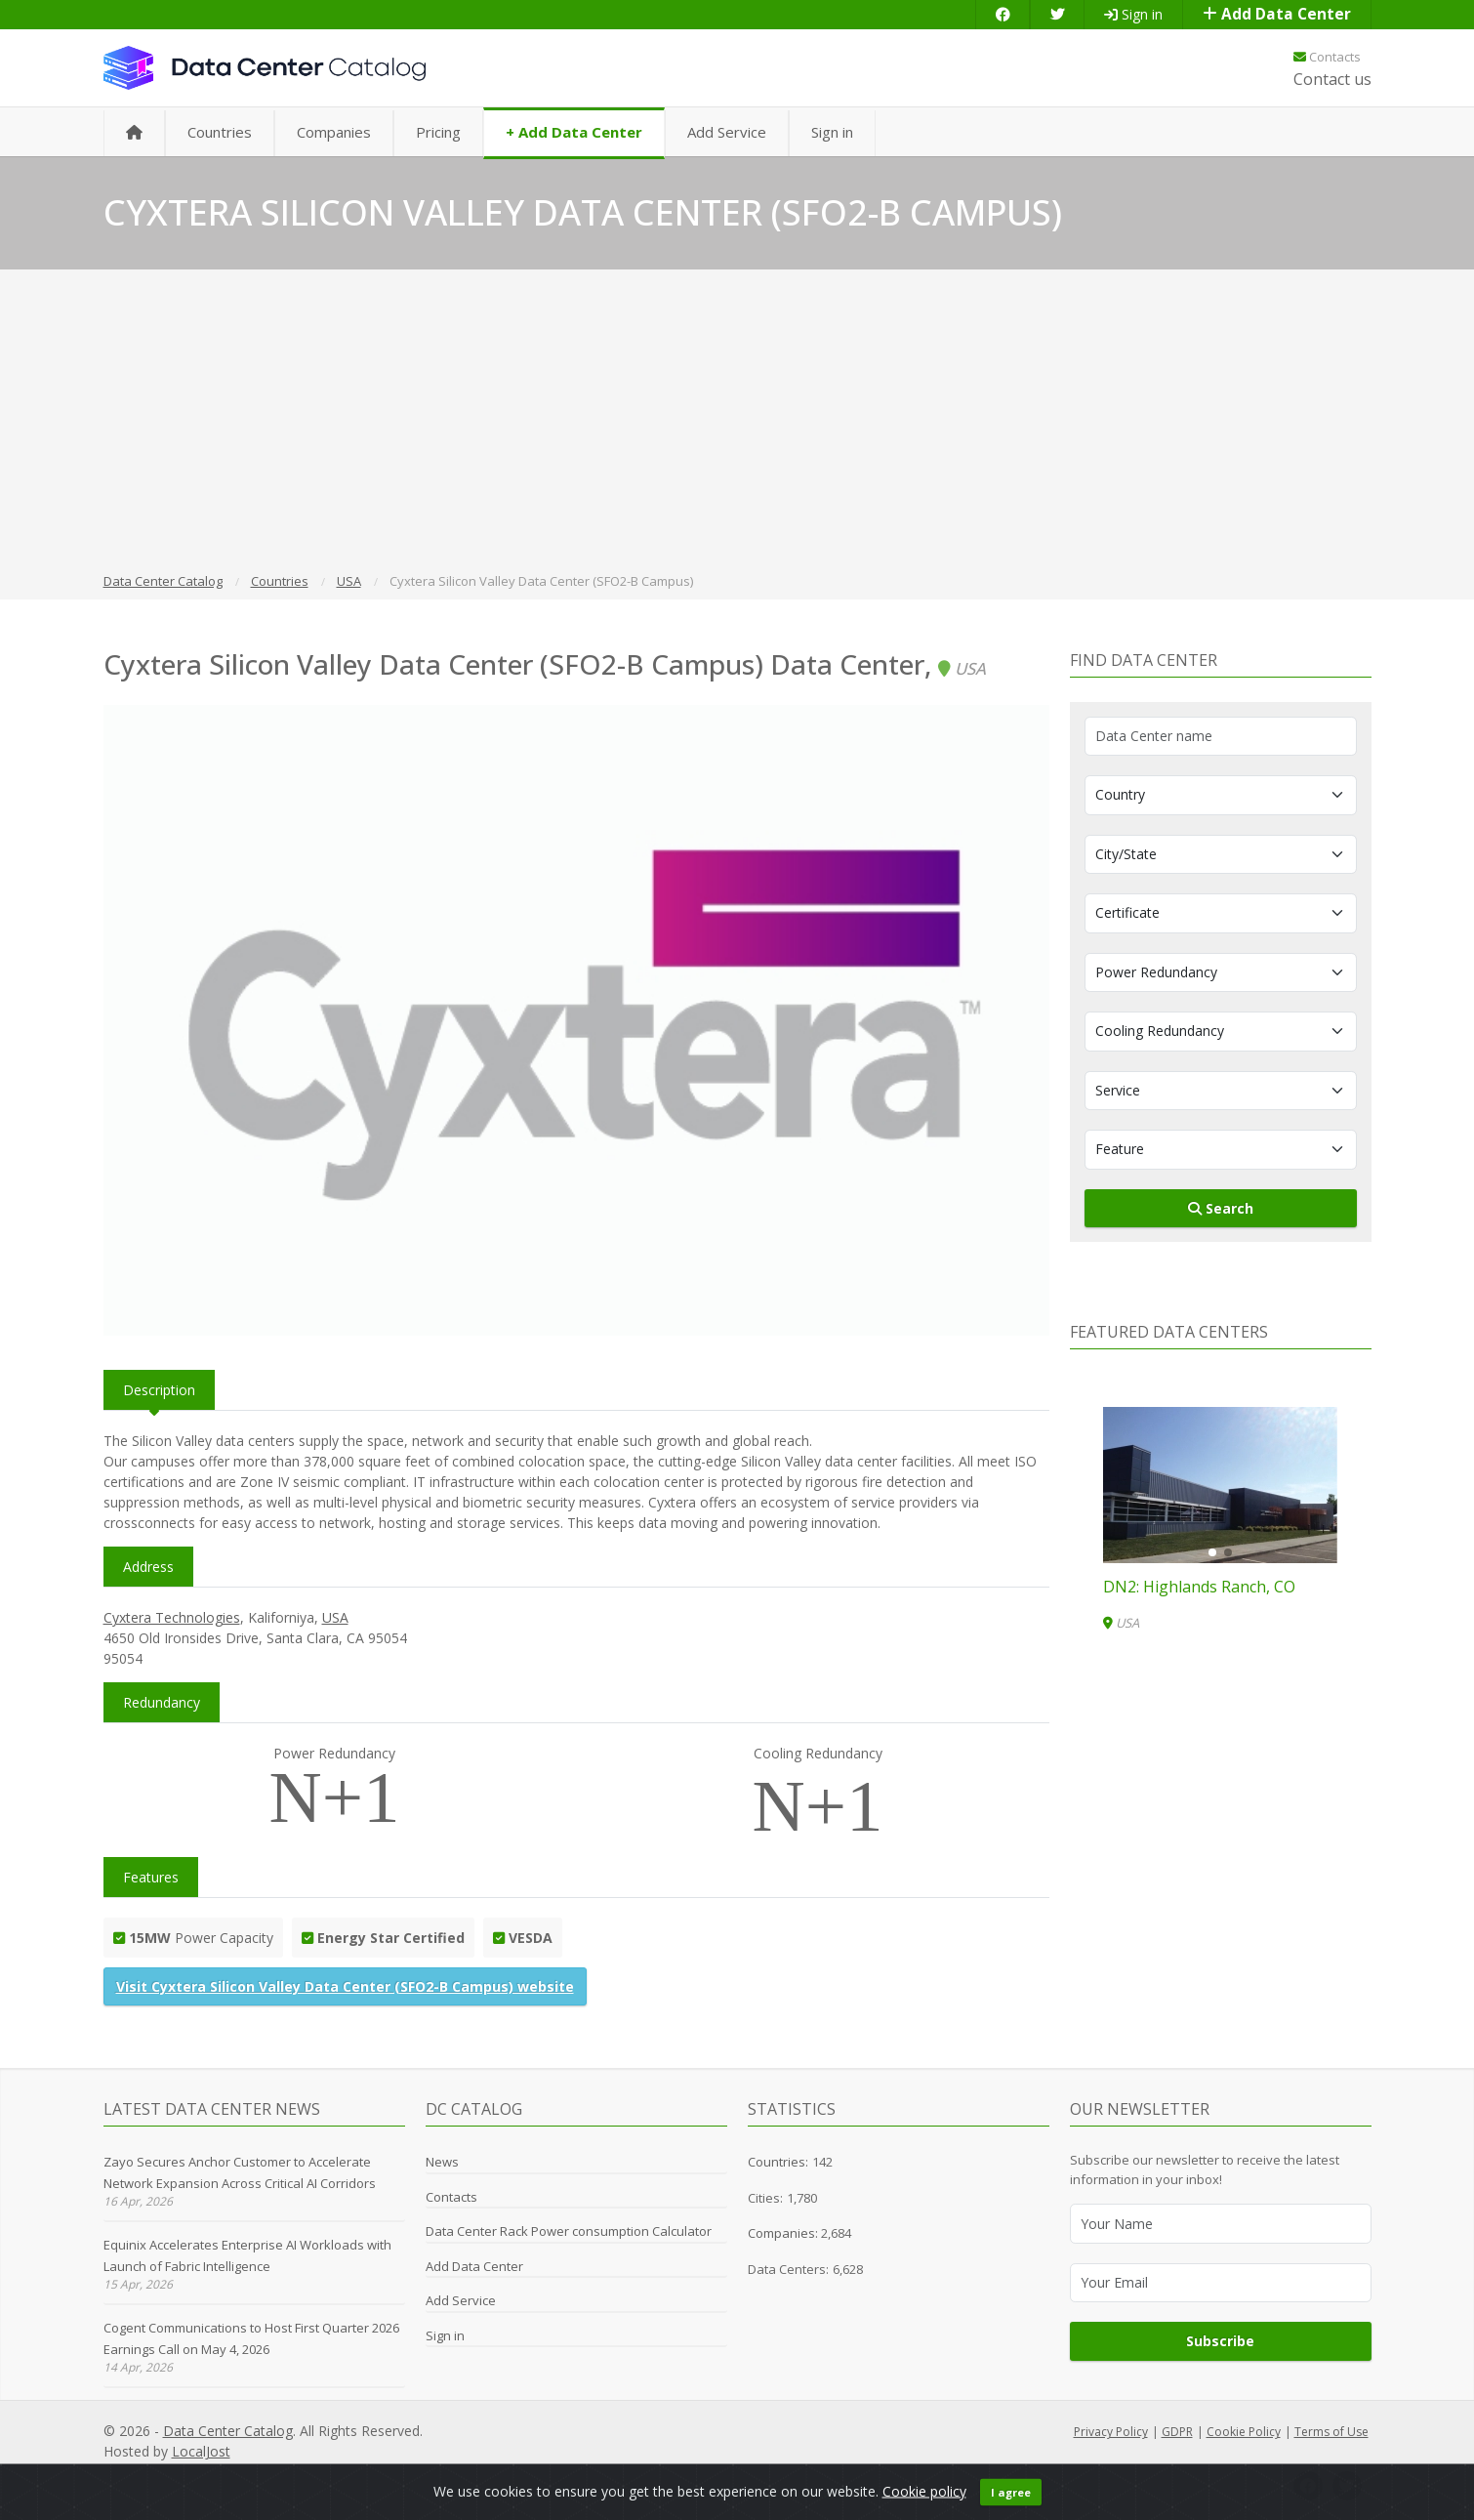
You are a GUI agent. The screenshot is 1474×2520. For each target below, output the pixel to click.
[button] (1212, 1552)
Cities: (765, 2198)
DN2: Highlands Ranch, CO (1199, 1586)
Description (159, 1390)
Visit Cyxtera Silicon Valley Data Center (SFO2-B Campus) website (345, 1986)
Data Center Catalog (228, 2430)
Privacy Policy (1111, 2431)
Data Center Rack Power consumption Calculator (569, 2231)
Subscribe (1220, 2341)
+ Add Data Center (574, 132)
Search (1220, 1208)
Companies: (784, 2233)
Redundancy (161, 1702)
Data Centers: (788, 2269)
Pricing (438, 132)
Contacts (1327, 56)
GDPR (1177, 2431)
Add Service (726, 132)
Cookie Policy (1244, 2431)
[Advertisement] (737, 423)
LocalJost (201, 2451)
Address (148, 1566)
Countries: (778, 2161)
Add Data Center (1277, 14)
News (442, 2161)
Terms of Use (1331, 2431)
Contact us (1332, 79)
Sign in (1133, 14)
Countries (219, 132)
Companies (334, 132)
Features (151, 1877)
